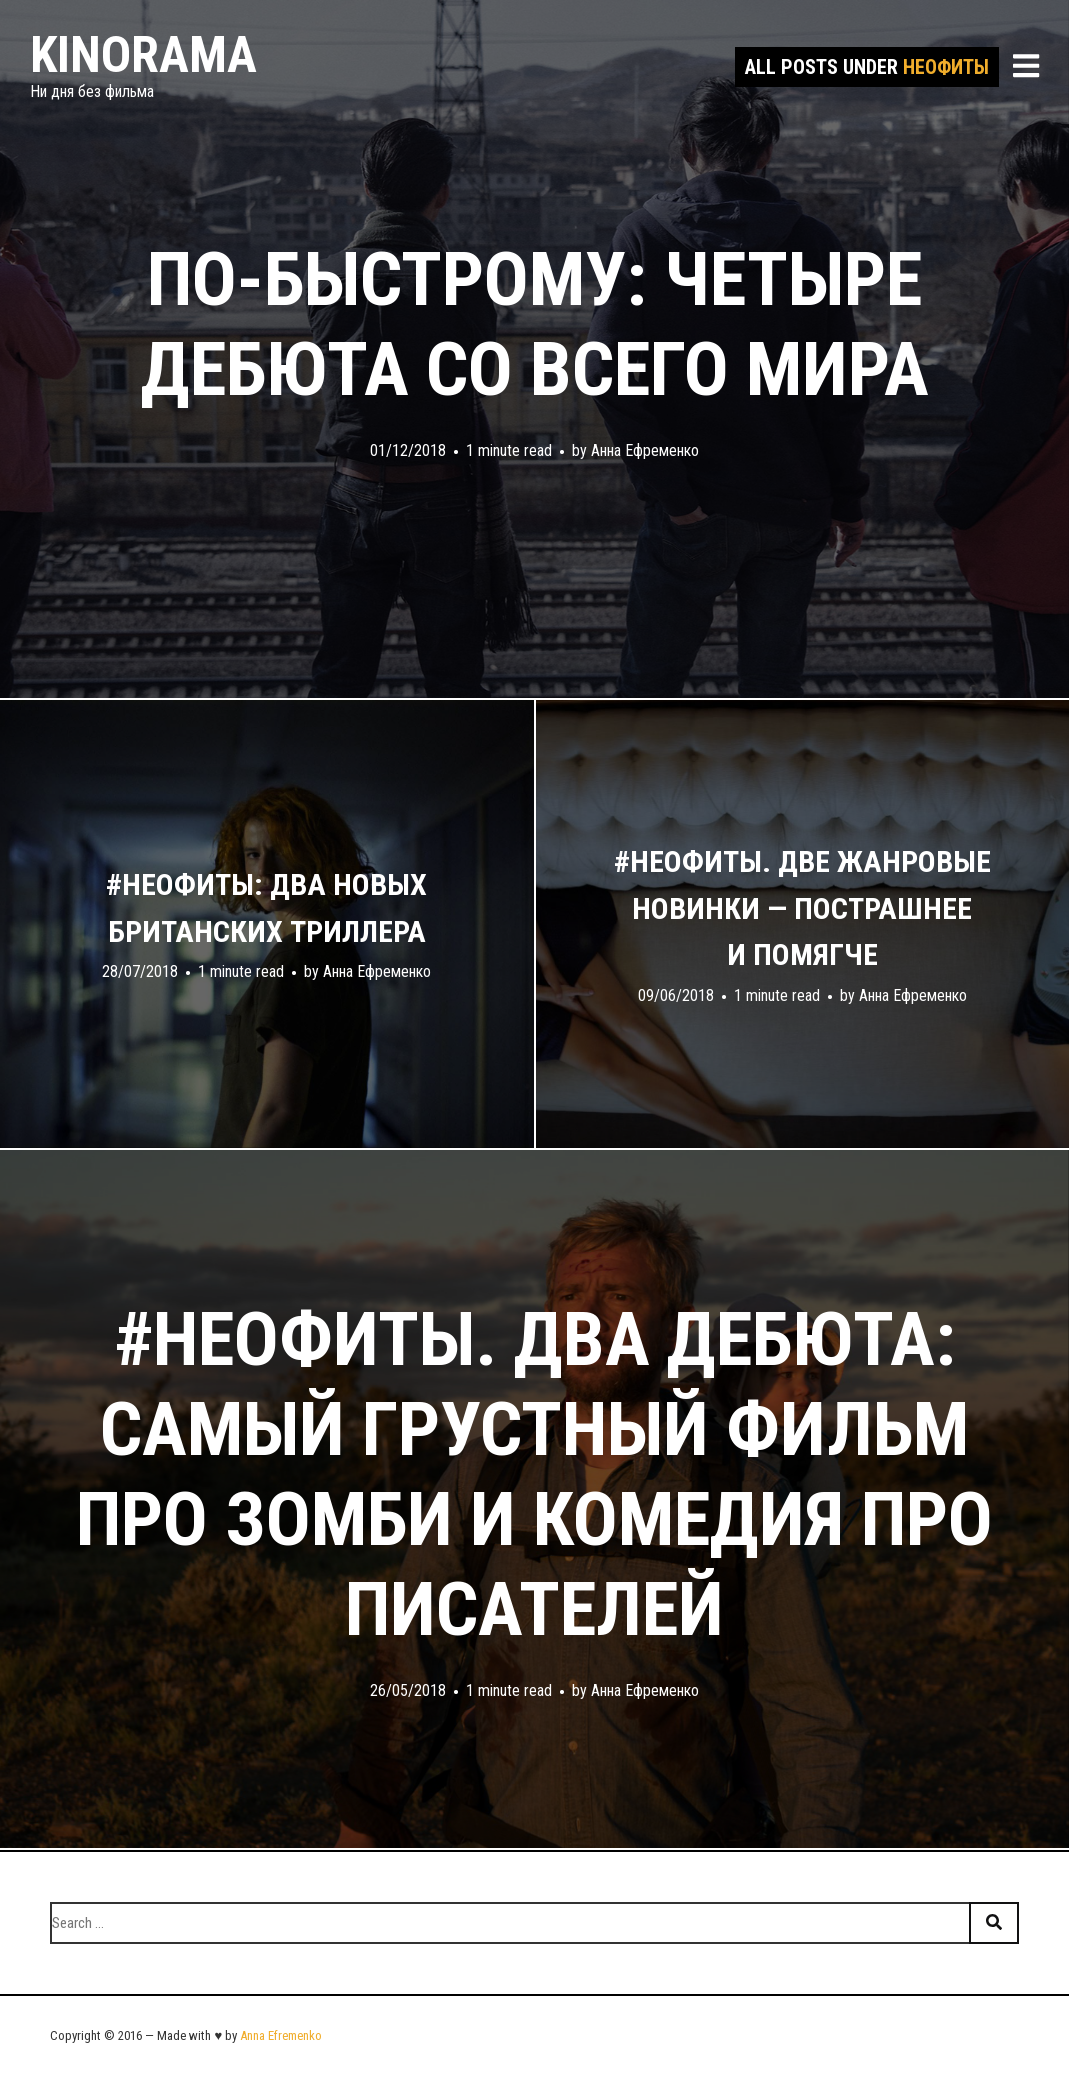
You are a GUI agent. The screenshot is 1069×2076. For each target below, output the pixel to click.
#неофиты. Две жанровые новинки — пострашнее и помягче (802, 908)
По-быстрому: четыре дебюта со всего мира (535, 324)
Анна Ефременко (645, 450)
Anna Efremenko (281, 2035)
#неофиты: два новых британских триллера (266, 908)
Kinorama (143, 55)
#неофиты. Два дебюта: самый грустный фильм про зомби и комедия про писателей (534, 1474)
